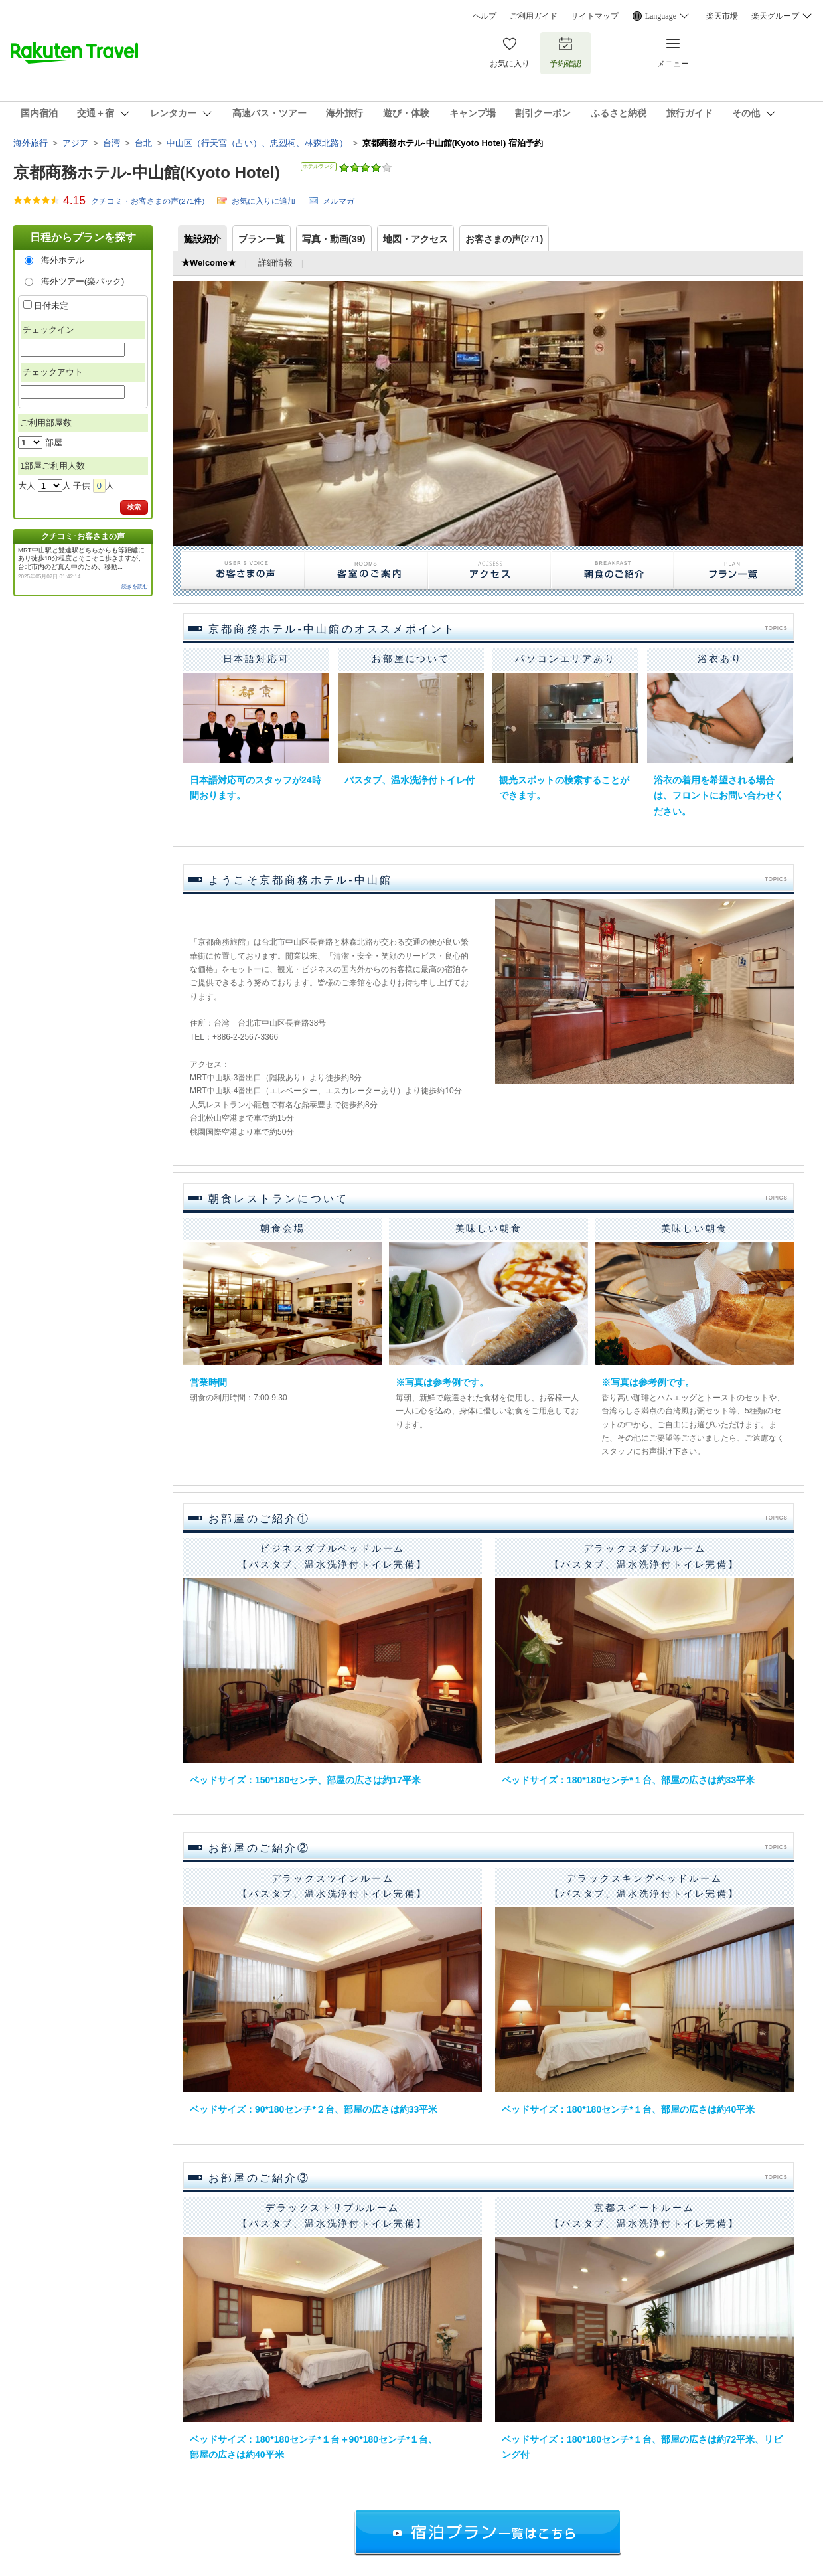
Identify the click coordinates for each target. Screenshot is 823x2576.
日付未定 (51, 306)
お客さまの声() (504, 239)
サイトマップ (595, 16)
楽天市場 (722, 16)
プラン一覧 (261, 239)
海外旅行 (30, 143)
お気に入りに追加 (263, 201)
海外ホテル (62, 260)
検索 (134, 507)
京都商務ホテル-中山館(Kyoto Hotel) (146, 172)
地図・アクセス (415, 239)
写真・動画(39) (334, 239)
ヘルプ (484, 16)
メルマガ (338, 201)
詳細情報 (275, 263)
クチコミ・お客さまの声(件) (147, 201)
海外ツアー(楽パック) (83, 281)
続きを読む (134, 587)
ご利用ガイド (534, 16)
